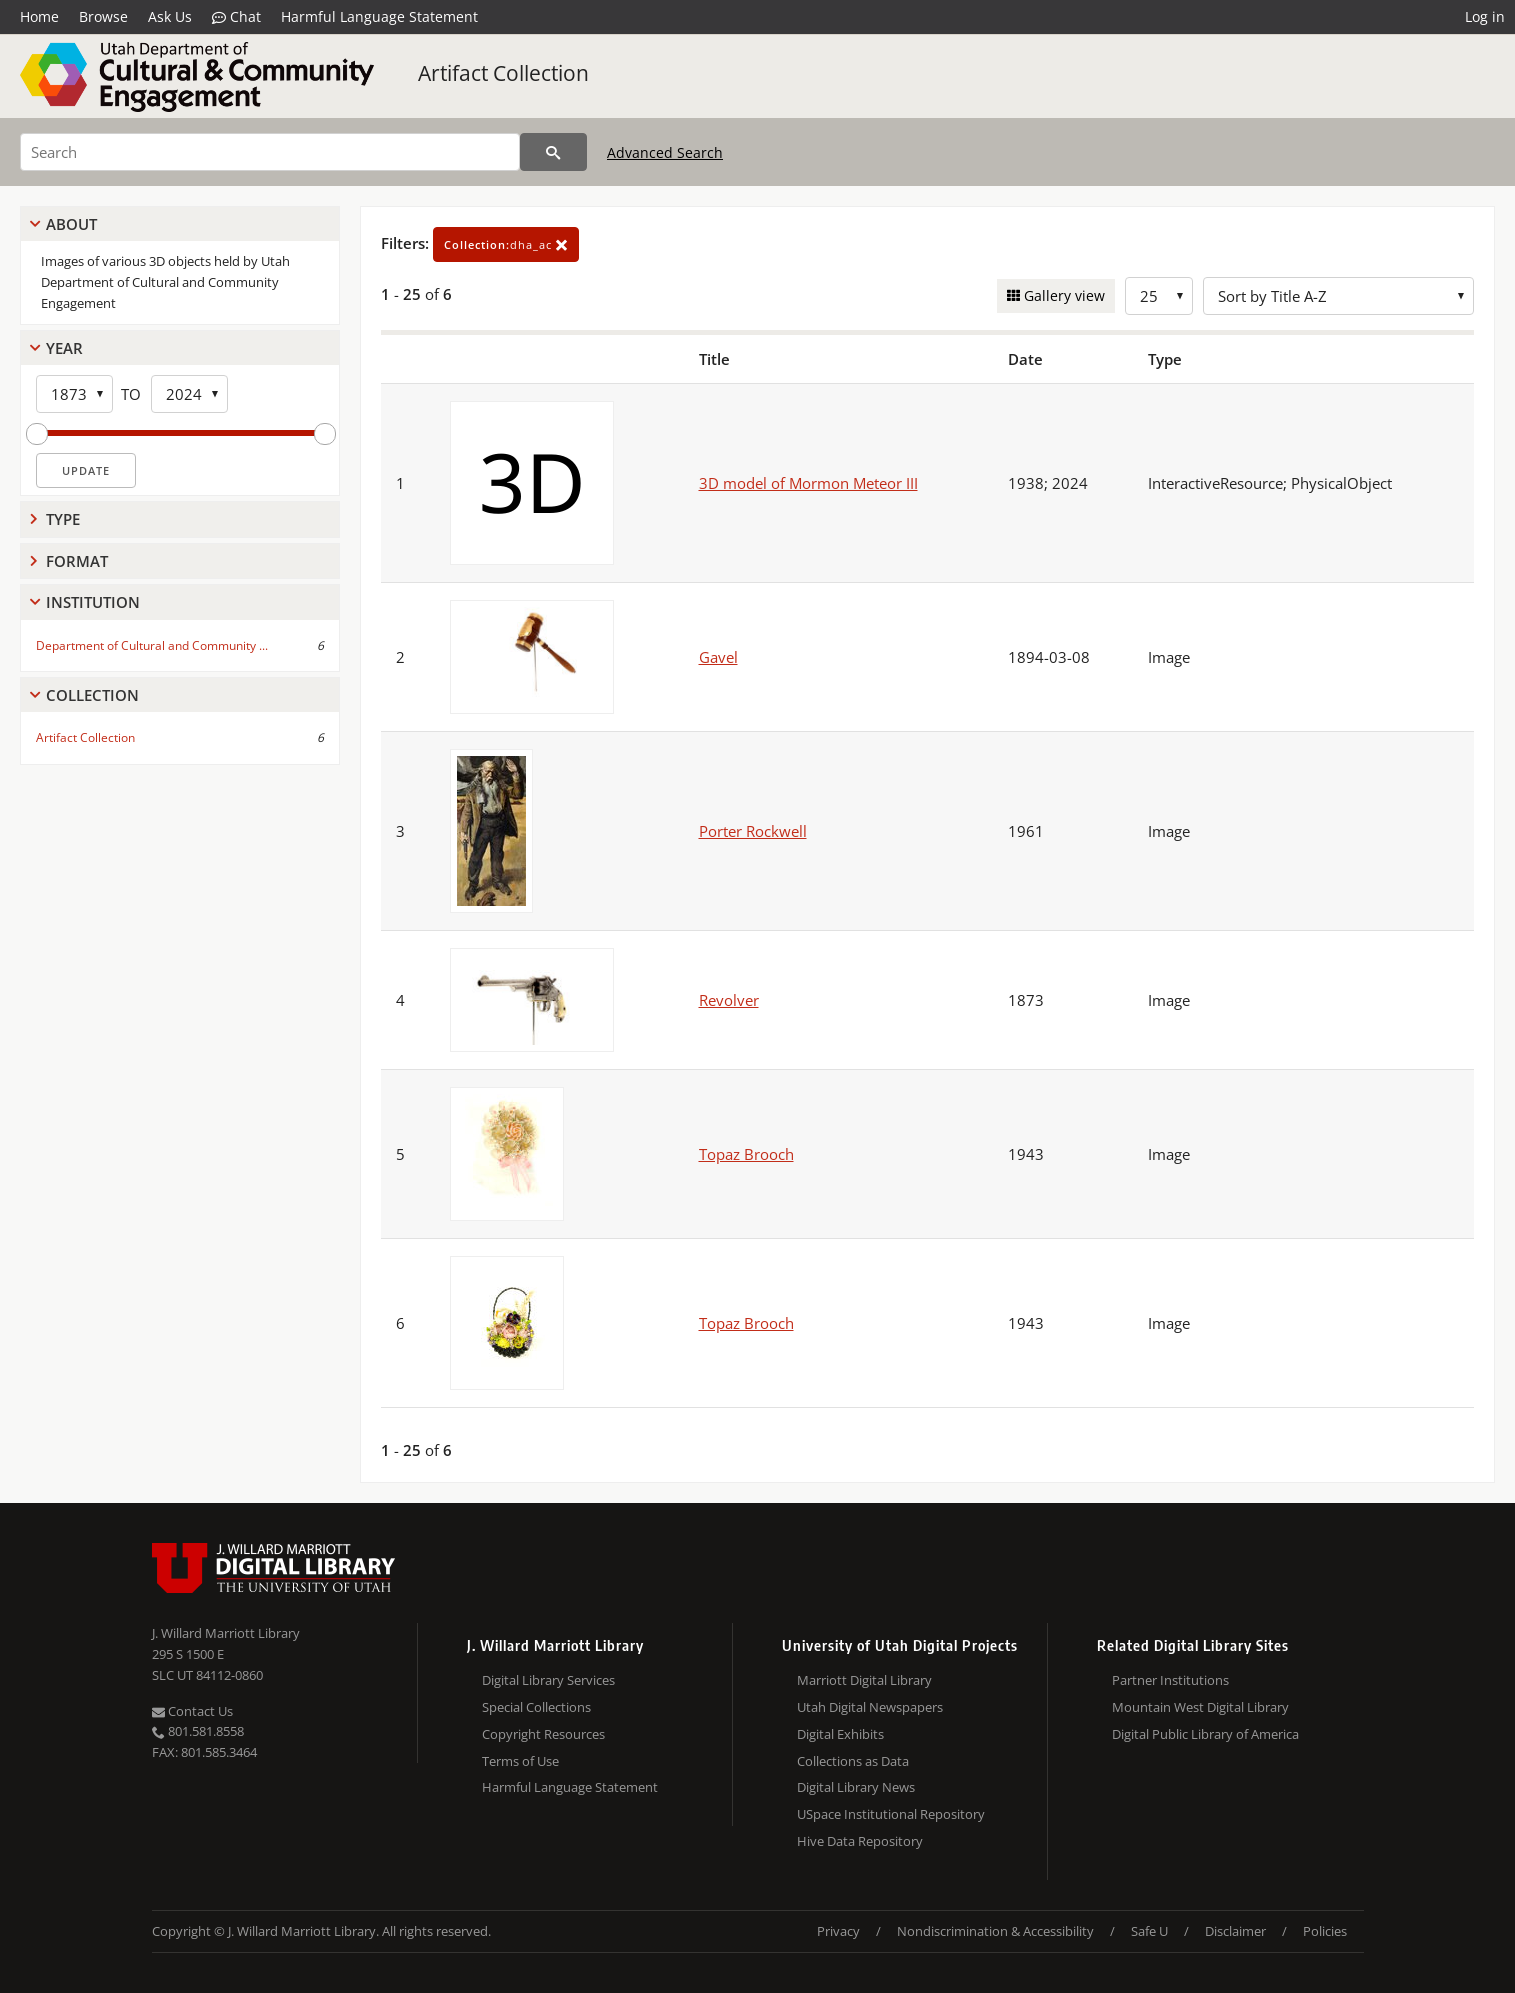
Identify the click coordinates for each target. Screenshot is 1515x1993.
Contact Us (192, 1711)
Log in (1485, 16)
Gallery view (1062, 295)
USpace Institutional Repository (891, 1814)
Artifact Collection (503, 73)
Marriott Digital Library (864, 1680)
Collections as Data (853, 1761)
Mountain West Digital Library (1200, 1707)
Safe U (1149, 1931)
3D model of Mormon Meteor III (808, 483)
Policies (1325, 1931)
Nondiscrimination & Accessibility (995, 1931)
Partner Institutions (1170, 1680)
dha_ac (506, 244)
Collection (92, 695)
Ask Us (170, 16)
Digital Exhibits (840, 1734)
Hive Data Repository (860, 1841)
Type (63, 519)
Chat (236, 17)
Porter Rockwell (753, 831)
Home (39, 16)
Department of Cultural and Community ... (152, 645)
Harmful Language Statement (379, 16)
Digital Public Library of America (1205, 1734)
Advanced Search (665, 152)
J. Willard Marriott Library (226, 1633)
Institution (93, 602)
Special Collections (536, 1707)
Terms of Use (520, 1761)
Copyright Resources (543, 1734)
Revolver (729, 1000)
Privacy (838, 1931)
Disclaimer (1235, 1931)
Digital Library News (856, 1787)
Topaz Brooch (746, 1154)
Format (77, 561)
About (71, 224)
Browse (103, 16)
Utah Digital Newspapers (870, 1707)
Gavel (718, 657)
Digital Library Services (548, 1680)
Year (64, 348)
